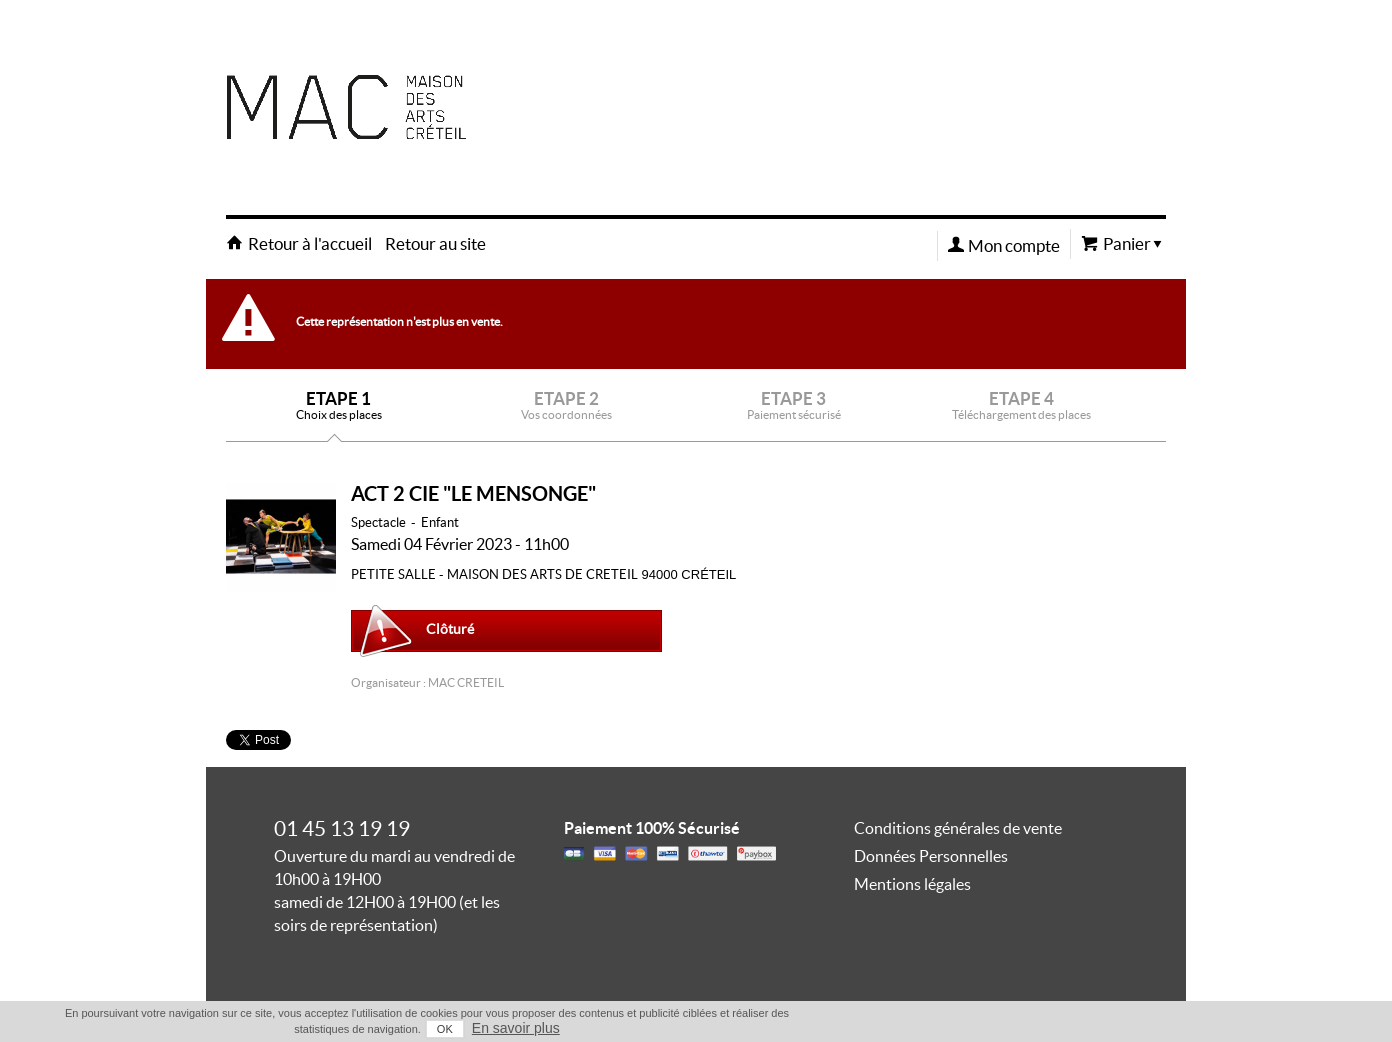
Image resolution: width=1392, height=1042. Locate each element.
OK (445, 1029)
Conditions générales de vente (958, 828)
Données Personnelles (931, 856)
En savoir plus (516, 1028)
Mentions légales (912, 884)
